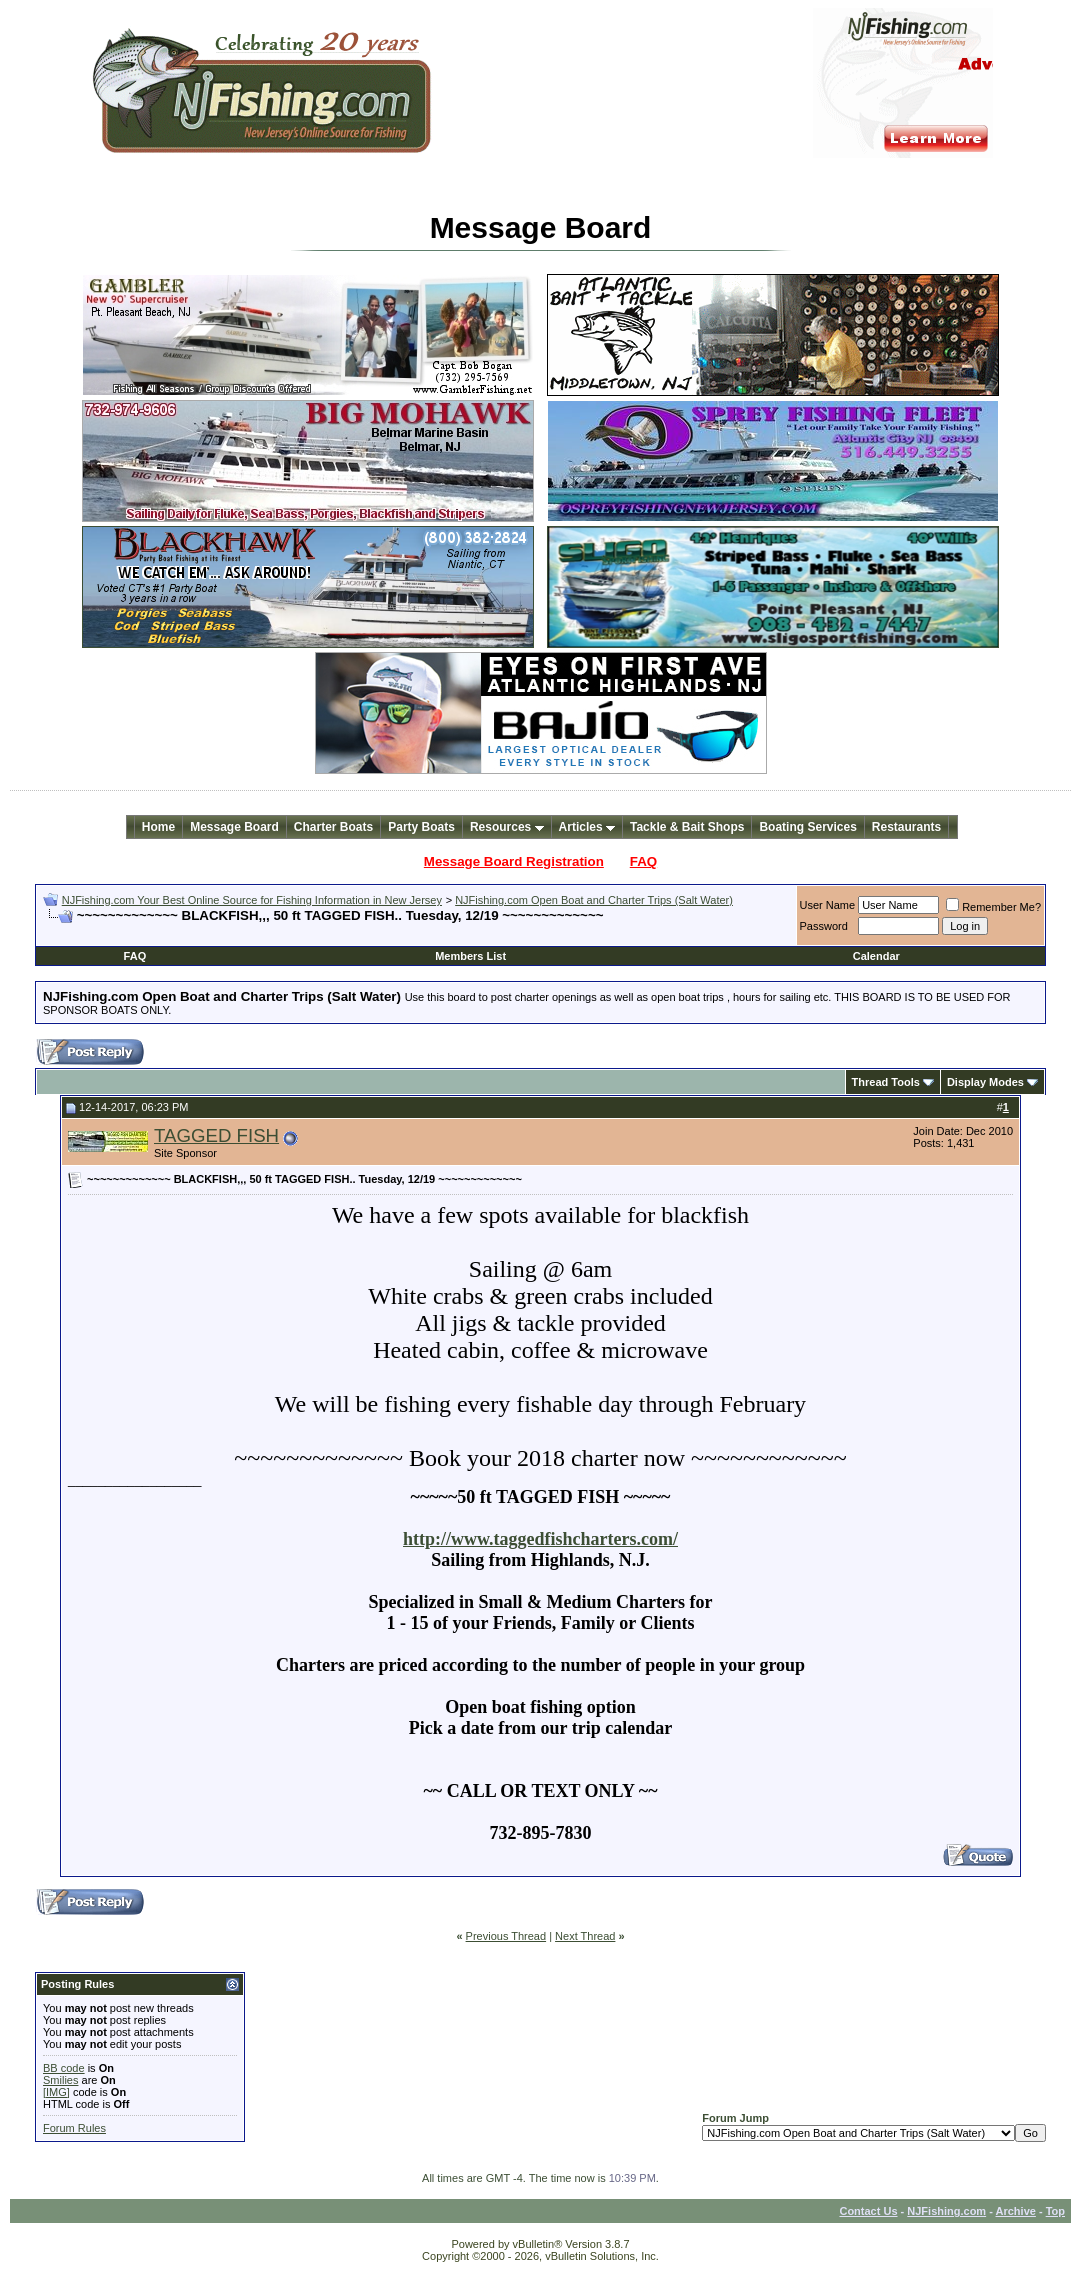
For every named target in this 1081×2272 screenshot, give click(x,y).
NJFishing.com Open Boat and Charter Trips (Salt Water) (594, 900)
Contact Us (868, 2211)
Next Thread (585, 1936)
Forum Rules (74, 2128)
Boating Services (807, 827)
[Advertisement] (277, 931)
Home (158, 827)
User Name (828, 905)
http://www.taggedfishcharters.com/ (540, 1539)
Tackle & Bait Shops (687, 827)
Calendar (876, 956)
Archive (1016, 2211)
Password (824, 926)
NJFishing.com (946, 2211)
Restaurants (906, 827)
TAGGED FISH (216, 1135)
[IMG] (56, 2092)
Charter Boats (333, 827)
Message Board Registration (514, 861)
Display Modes (985, 1082)
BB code (64, 2068)
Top (1055, 2211)
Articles (587, 827)
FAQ (643, 861)
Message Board (234, 827)
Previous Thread (506, 1936)
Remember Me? (993, 907)
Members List (470, 956)
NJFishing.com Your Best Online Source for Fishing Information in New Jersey (252, 900)
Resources (507, 827)
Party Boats (421, 827)
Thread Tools (886, 1082)
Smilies (60, 2080)
